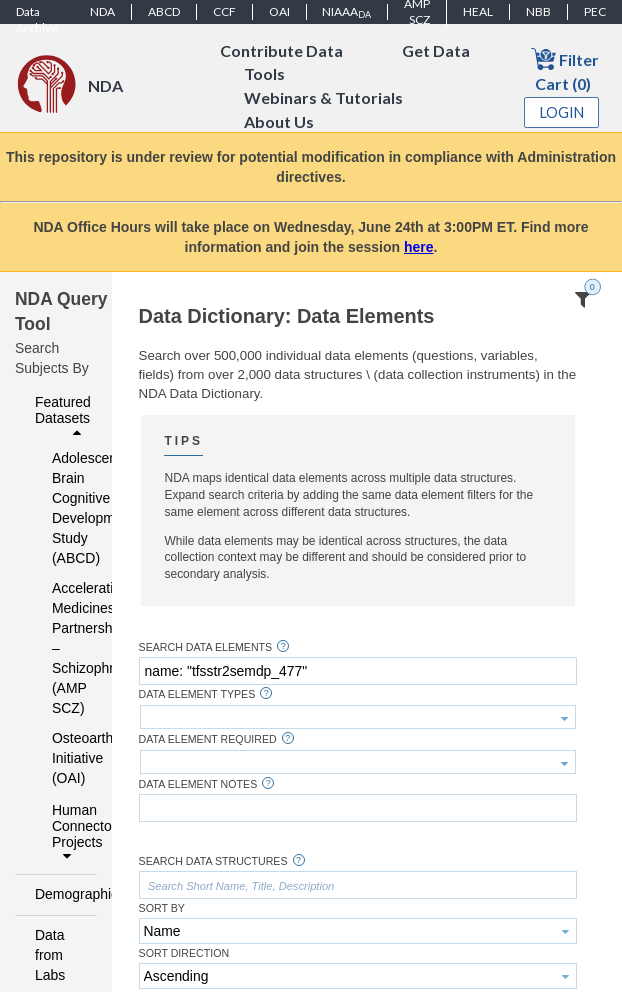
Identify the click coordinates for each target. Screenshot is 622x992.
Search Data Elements (206, 647)
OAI (279, 11)
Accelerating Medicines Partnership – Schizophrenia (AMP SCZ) (61, 648)
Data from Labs (50, 955)
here (419, 247)
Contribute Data (281, 50)
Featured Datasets (63, 417)
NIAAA (346, 12)
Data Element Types (197, 694)
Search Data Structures (213, 861)
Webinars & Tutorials (323, 98)
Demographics (60, 894)
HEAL (478, 11)
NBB (538, 11)
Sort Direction (184, 953)
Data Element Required (208, 739)
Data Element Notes (198, 784)
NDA (102, 11)
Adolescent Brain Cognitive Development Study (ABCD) (61, 508)
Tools (264, 74)
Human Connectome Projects (69, 833)
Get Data (436, 50)
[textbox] (358, 671)
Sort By (162, 908)
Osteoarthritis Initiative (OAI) (61, 758)
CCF (224, 11)
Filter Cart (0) (565, 69)
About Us (279, 122)
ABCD (164, 11)
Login (562, 112)
